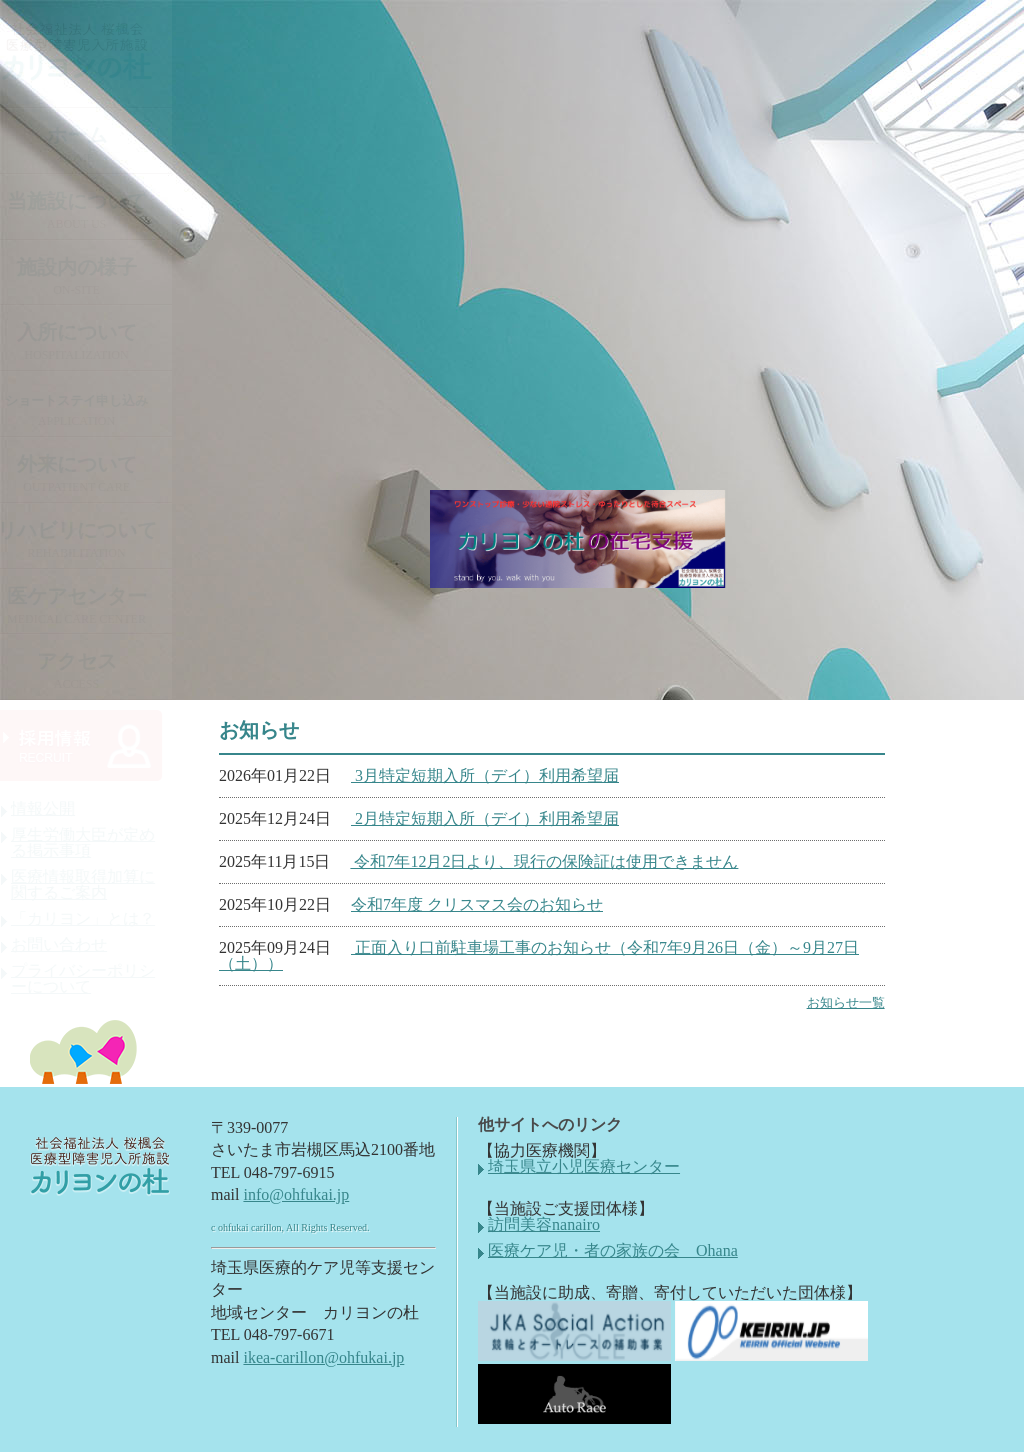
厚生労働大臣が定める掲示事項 (102, 843)
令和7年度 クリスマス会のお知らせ (477, 904)
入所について (96, 341)
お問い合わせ (78, 945)
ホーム (96, 144)
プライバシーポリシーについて (102, 979)
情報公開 (62, 809)
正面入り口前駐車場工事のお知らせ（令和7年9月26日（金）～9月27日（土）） (539, 955)
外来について (96, 473)
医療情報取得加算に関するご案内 (102, 885)
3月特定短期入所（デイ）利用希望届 (485, 775)
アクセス (96, 670)
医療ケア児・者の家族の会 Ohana (613, 1251)
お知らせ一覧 (846, 1002)
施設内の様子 (96, 276)
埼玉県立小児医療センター (584, 1167)
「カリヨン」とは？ (102, 919)
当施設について (96, 210)
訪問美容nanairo (544, 1225)
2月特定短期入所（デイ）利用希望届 (485, 818)
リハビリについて (96, 539)
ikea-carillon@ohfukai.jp (323, 1357)
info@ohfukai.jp (296, 1194)
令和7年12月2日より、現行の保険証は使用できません (544, 861)
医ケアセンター (96, 605)
